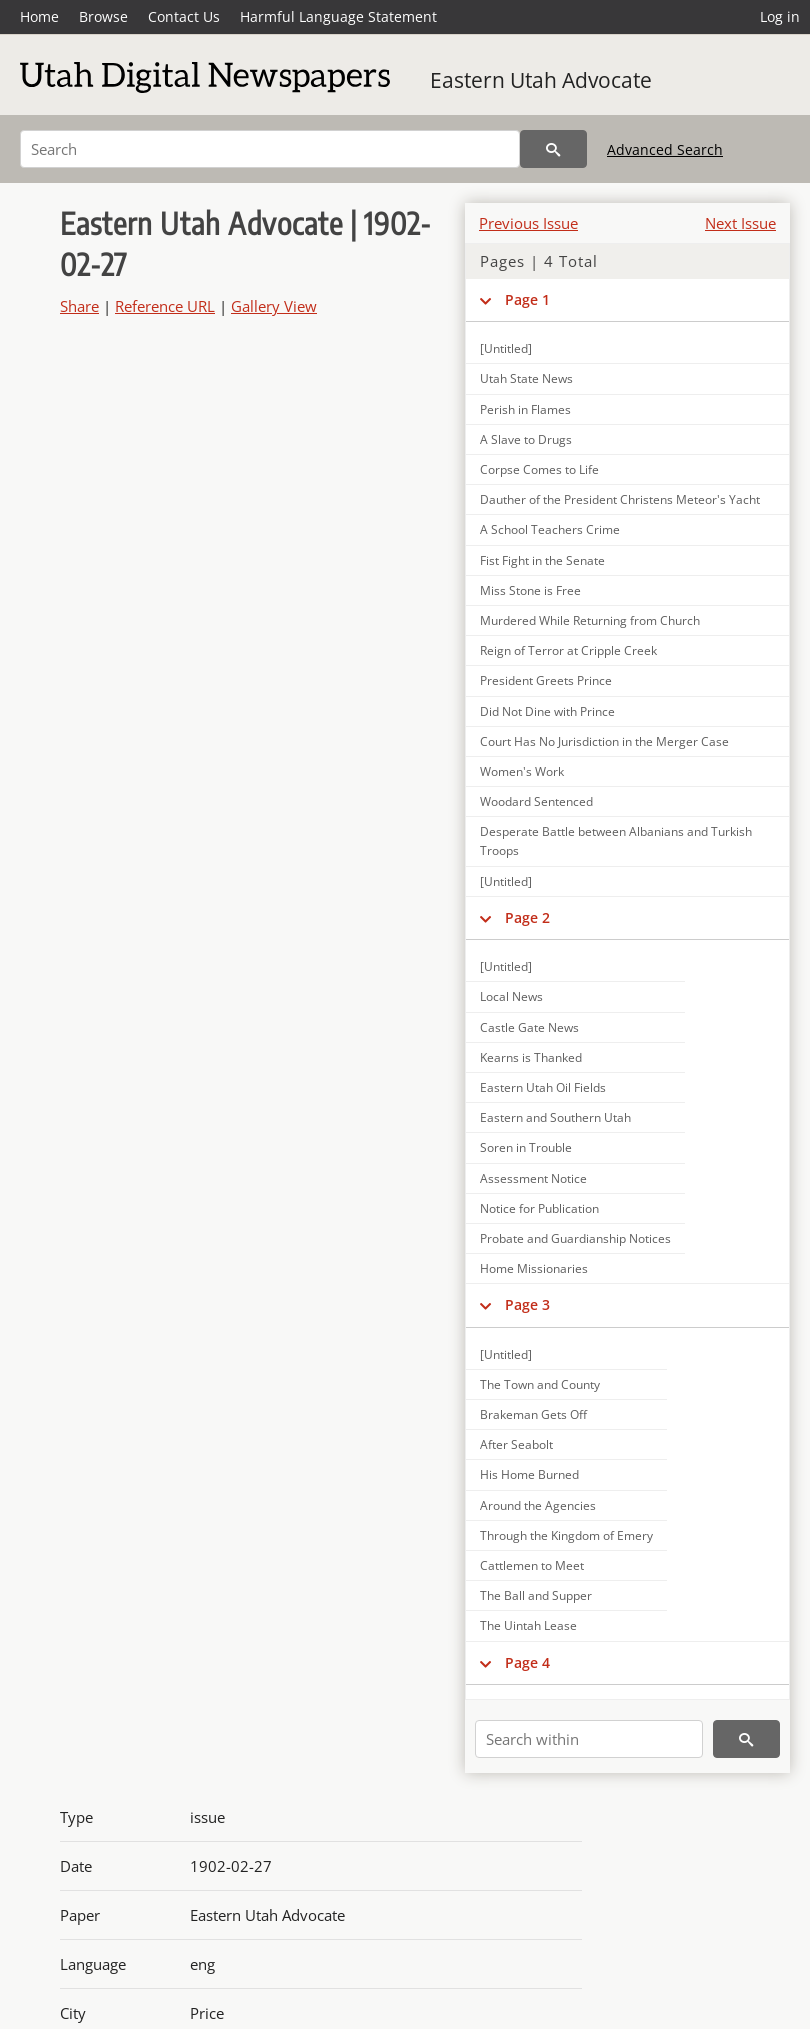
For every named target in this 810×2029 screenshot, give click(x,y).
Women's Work (522, 771)
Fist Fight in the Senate (542, 560)
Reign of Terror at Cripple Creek (568, 650)
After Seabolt (516, 1444)
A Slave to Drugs (526, 439)
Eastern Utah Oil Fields (543, 1087)
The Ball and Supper (536, 1595)
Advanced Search (665, 149)
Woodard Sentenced (536, 801)
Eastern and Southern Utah (555, 1117)
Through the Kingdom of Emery (566, 1535)
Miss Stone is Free (530, 590)
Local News (511, 996)
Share (79, 306)
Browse (103, 16)
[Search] (270, 149)
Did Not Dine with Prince (547, 711)
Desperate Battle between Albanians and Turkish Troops (616, 841)
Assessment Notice (533, 1178)
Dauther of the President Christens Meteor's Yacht (620, 499)
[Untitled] (506, 348)
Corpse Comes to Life (539, 469)
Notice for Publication (539, 1208)
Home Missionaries (534, 1268)
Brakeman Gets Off (533, 1414)
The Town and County (540, 1384)
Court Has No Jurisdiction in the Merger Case (604, 741)
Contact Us (184, 16)
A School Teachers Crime (550, 529)
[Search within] (589, 1739)
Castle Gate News (529, 1027)
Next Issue (740, 223)
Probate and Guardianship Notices (575, 1238)
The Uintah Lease (528, 1625)
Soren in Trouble (526, 1147)
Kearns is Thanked (531, 1057)
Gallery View (274, 306)
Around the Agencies (538, 1505)
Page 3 (527, 1304)
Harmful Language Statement (338, 16)
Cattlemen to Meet (532, 1565)
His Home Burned (529, 1474)
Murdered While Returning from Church (590, 620)
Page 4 (527, 1662)
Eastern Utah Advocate (541, 80)
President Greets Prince (546, 680)
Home (39, 16)
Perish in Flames (525, 409)
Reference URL (165, 306)
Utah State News (526, 378)
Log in (780, 16)
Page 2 (527, 917)
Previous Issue (528, 223)
